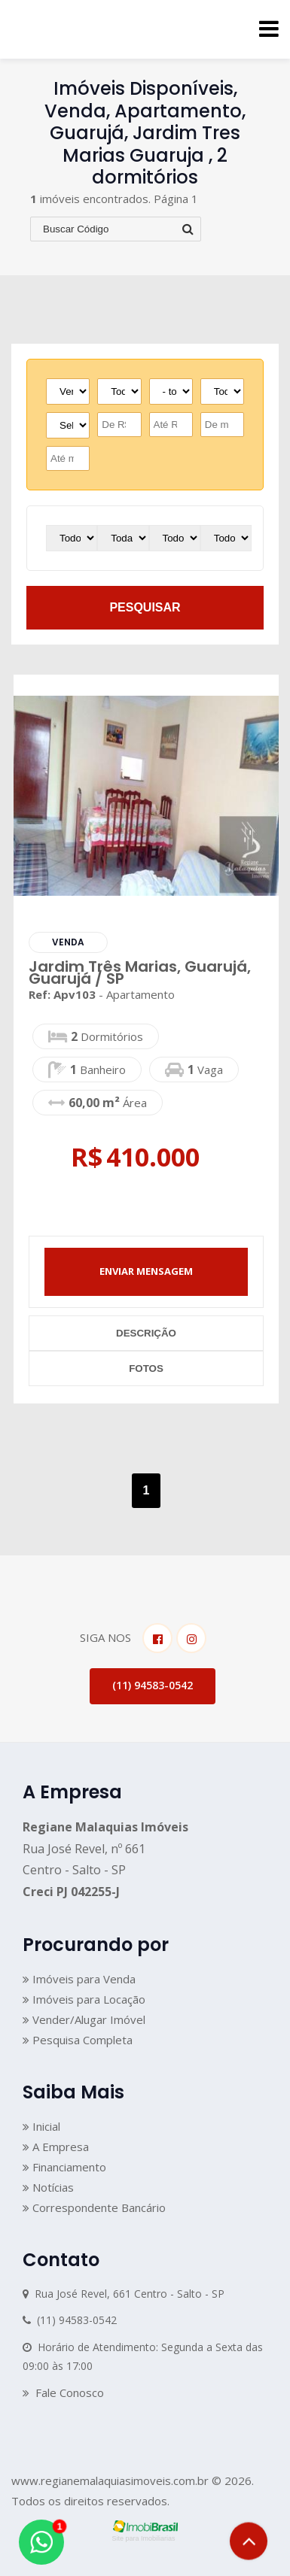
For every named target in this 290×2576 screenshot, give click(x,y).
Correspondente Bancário (94, 2207)
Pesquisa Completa (78, 2039)
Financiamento (64, 2166)
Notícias (48, 2187)
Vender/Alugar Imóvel (84, 2019)
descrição (146, 1333)
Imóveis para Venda (79, 1978)
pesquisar (144, 607)
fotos (146, 1368)
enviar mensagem (146, 1271)
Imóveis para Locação (84, 1999)
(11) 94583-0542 (152, 1685)
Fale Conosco (63, 2392)
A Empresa (56, 2146)
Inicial (41, 2126)
